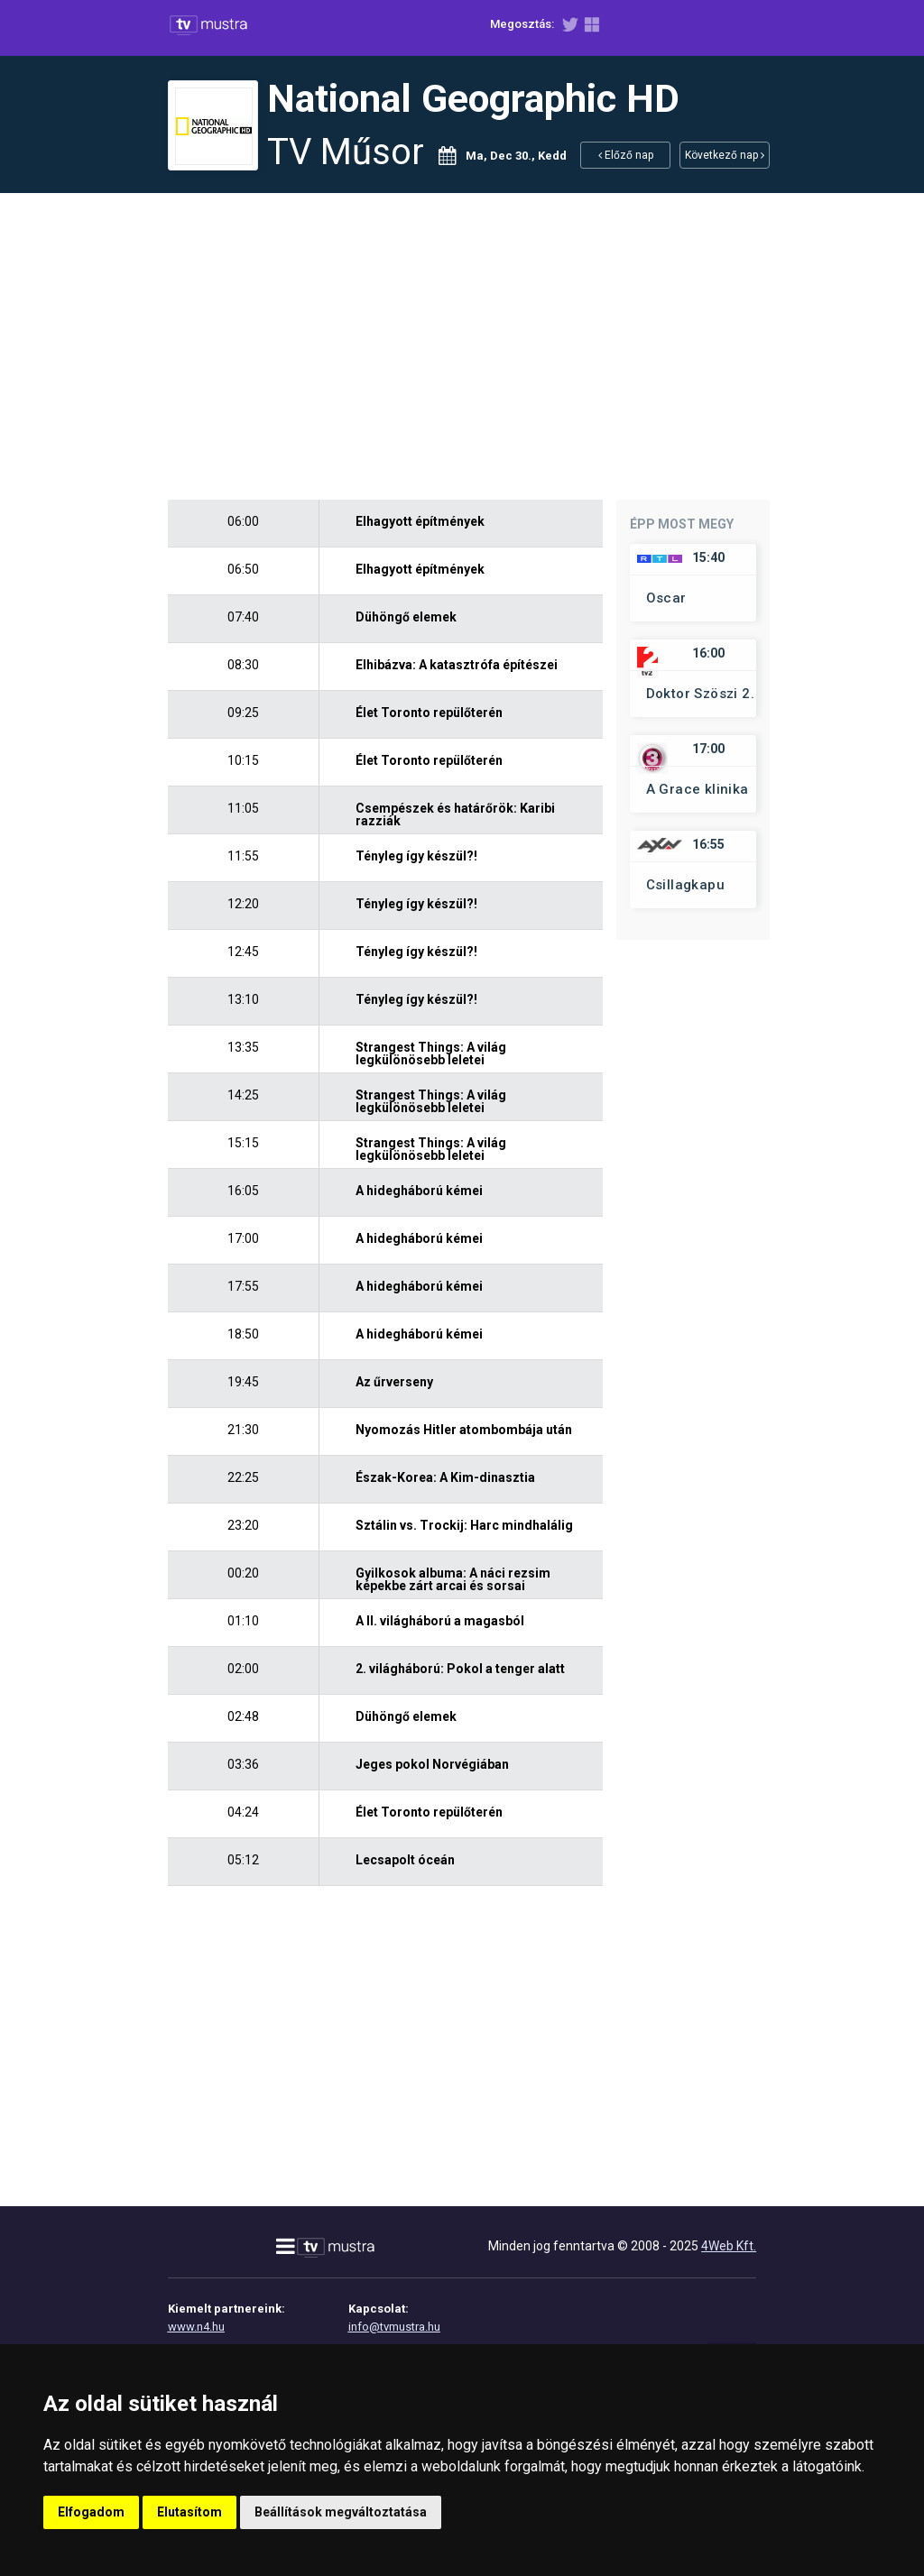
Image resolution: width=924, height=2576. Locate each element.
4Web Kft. (728, 2246)
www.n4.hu (196, 2326)
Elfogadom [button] (91, 2512)
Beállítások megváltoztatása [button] (340, 2512)
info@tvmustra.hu (394, 2326)
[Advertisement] (462, 346)
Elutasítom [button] (189, 2512)
